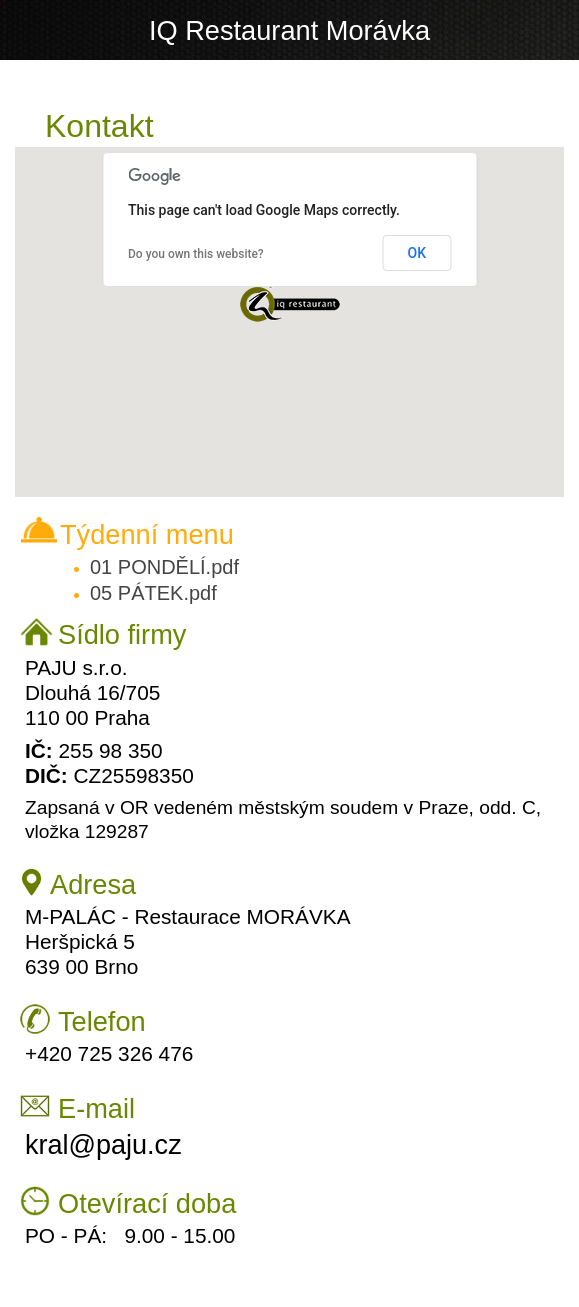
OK (417, 253)
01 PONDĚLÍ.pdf (164, 567)
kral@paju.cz (103, 1145)
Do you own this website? (196, 254)
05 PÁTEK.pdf (153, 593)
